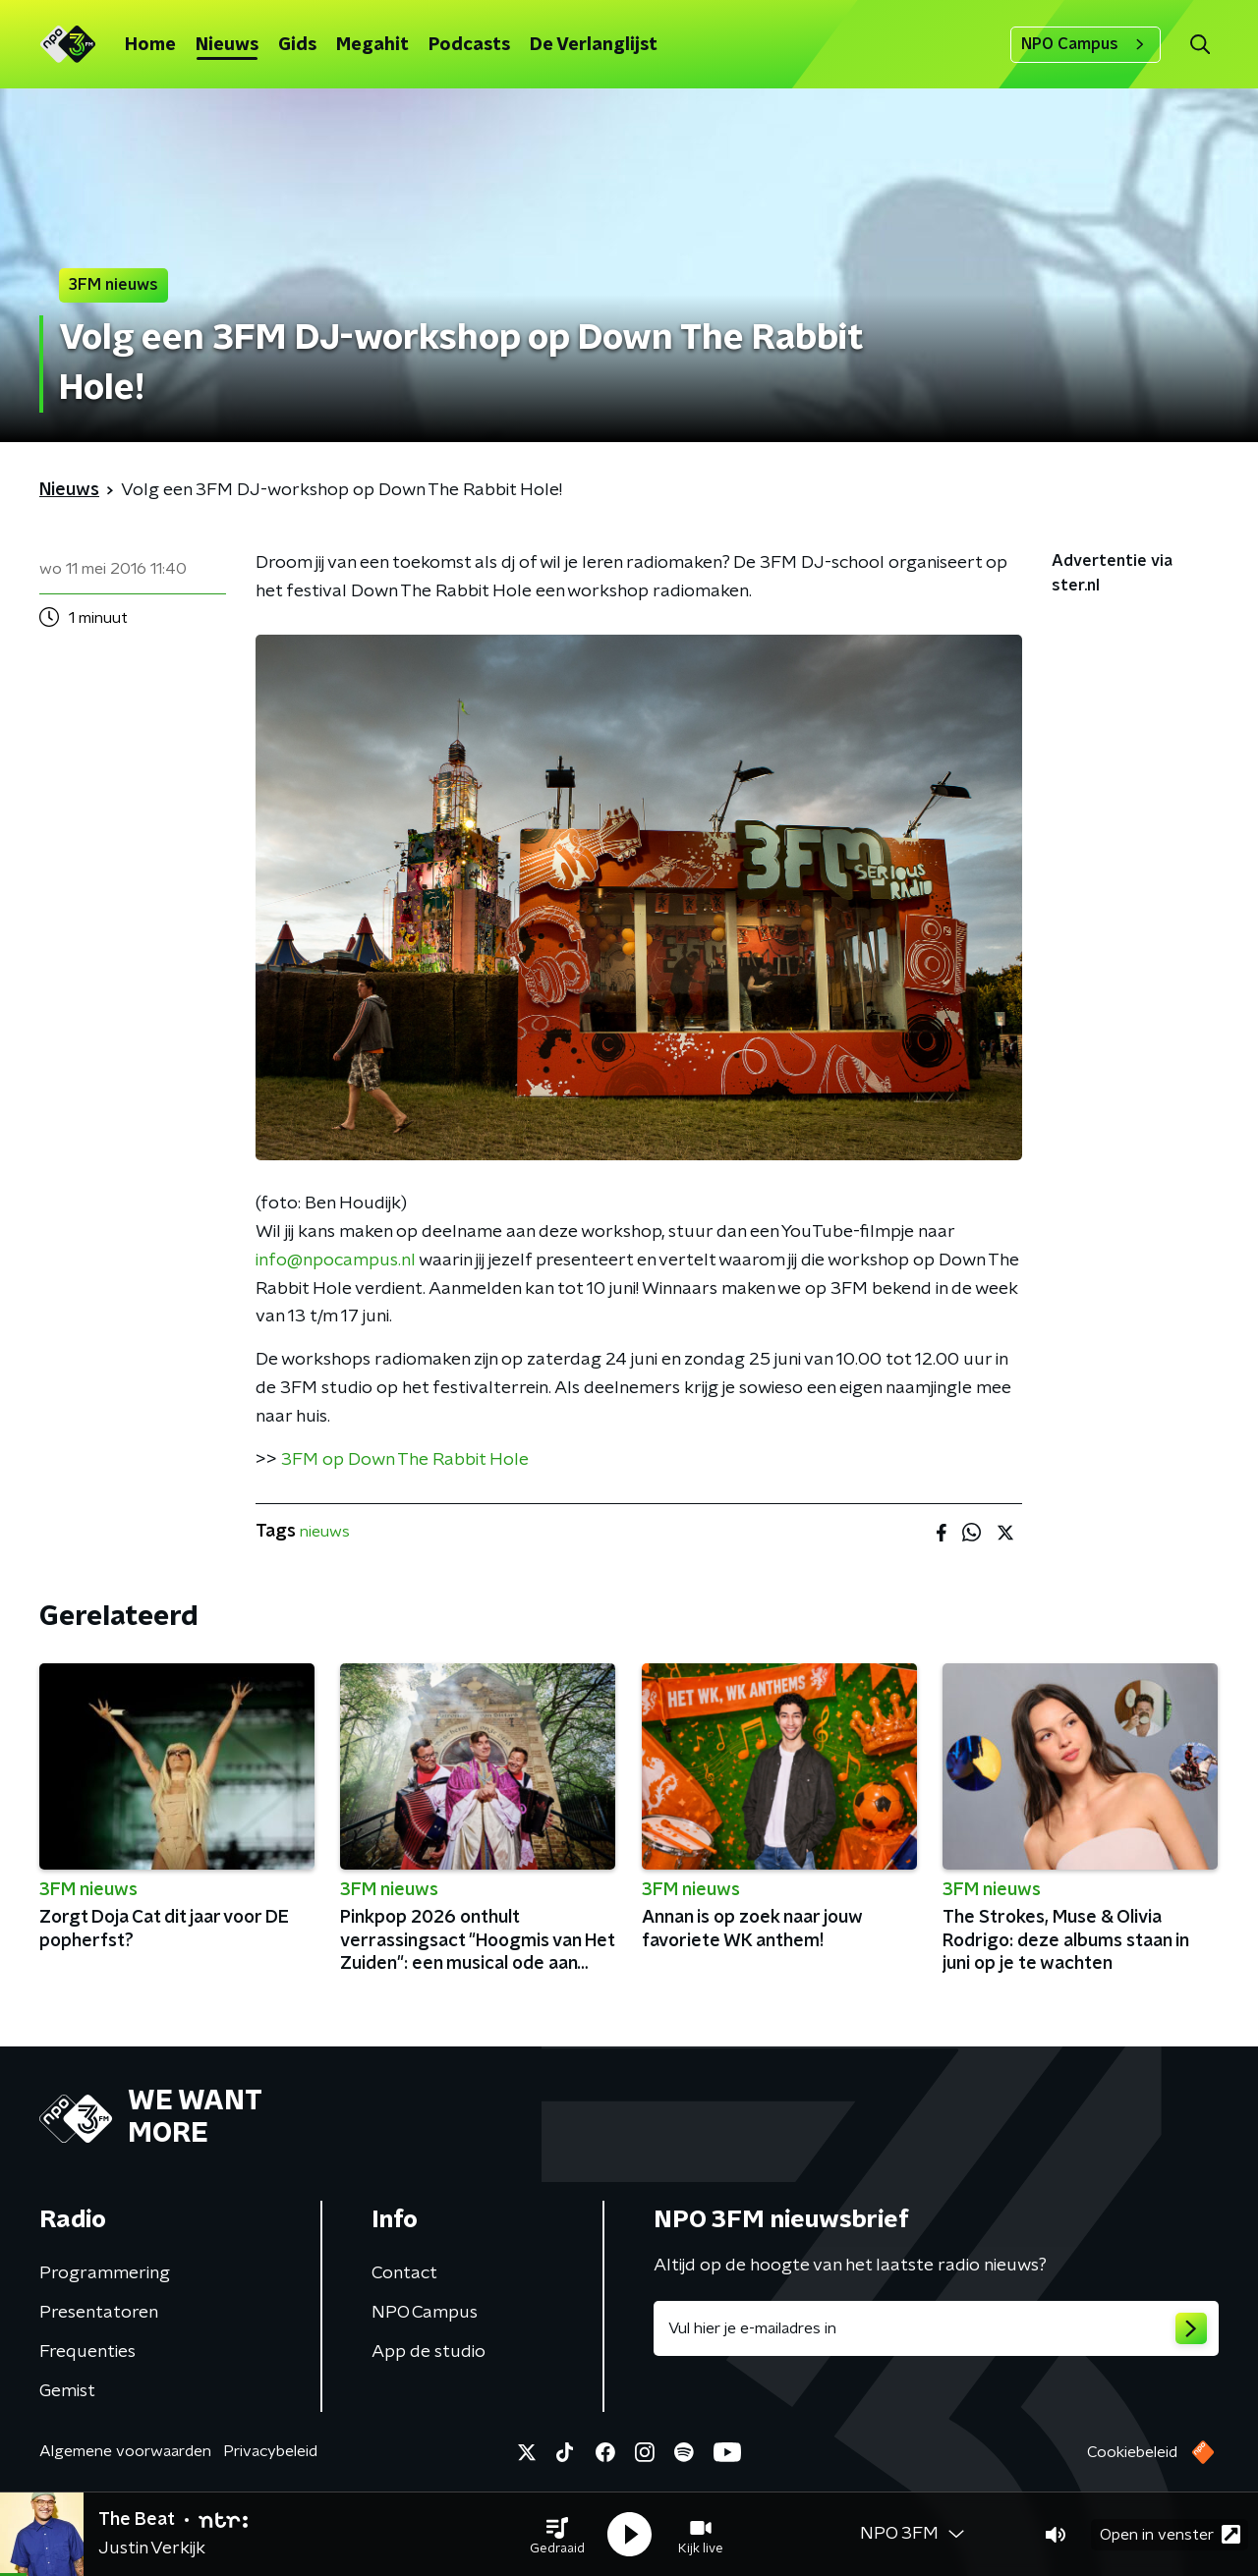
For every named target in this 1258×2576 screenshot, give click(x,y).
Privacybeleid (270, 2451)
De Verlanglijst (594, 45)
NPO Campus (1085, 44)
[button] (557, 2534)
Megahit (372, 45)
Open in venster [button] (1170, 2534)
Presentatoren (98, 2313)
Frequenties (87, 2352)
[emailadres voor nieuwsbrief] (936, 2328)
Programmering (104, 2273)
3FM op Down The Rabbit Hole (405, 1460)
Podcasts (469, 45)
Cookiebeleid (1132, 2452)
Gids (297, 45)
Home (150, 45)
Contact (404, 2273)
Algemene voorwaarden (125, 2451)
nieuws (325, 1532)
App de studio (429, 2352)
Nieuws (227, 45)
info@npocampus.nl (336, 1260)
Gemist (67, 2391)
